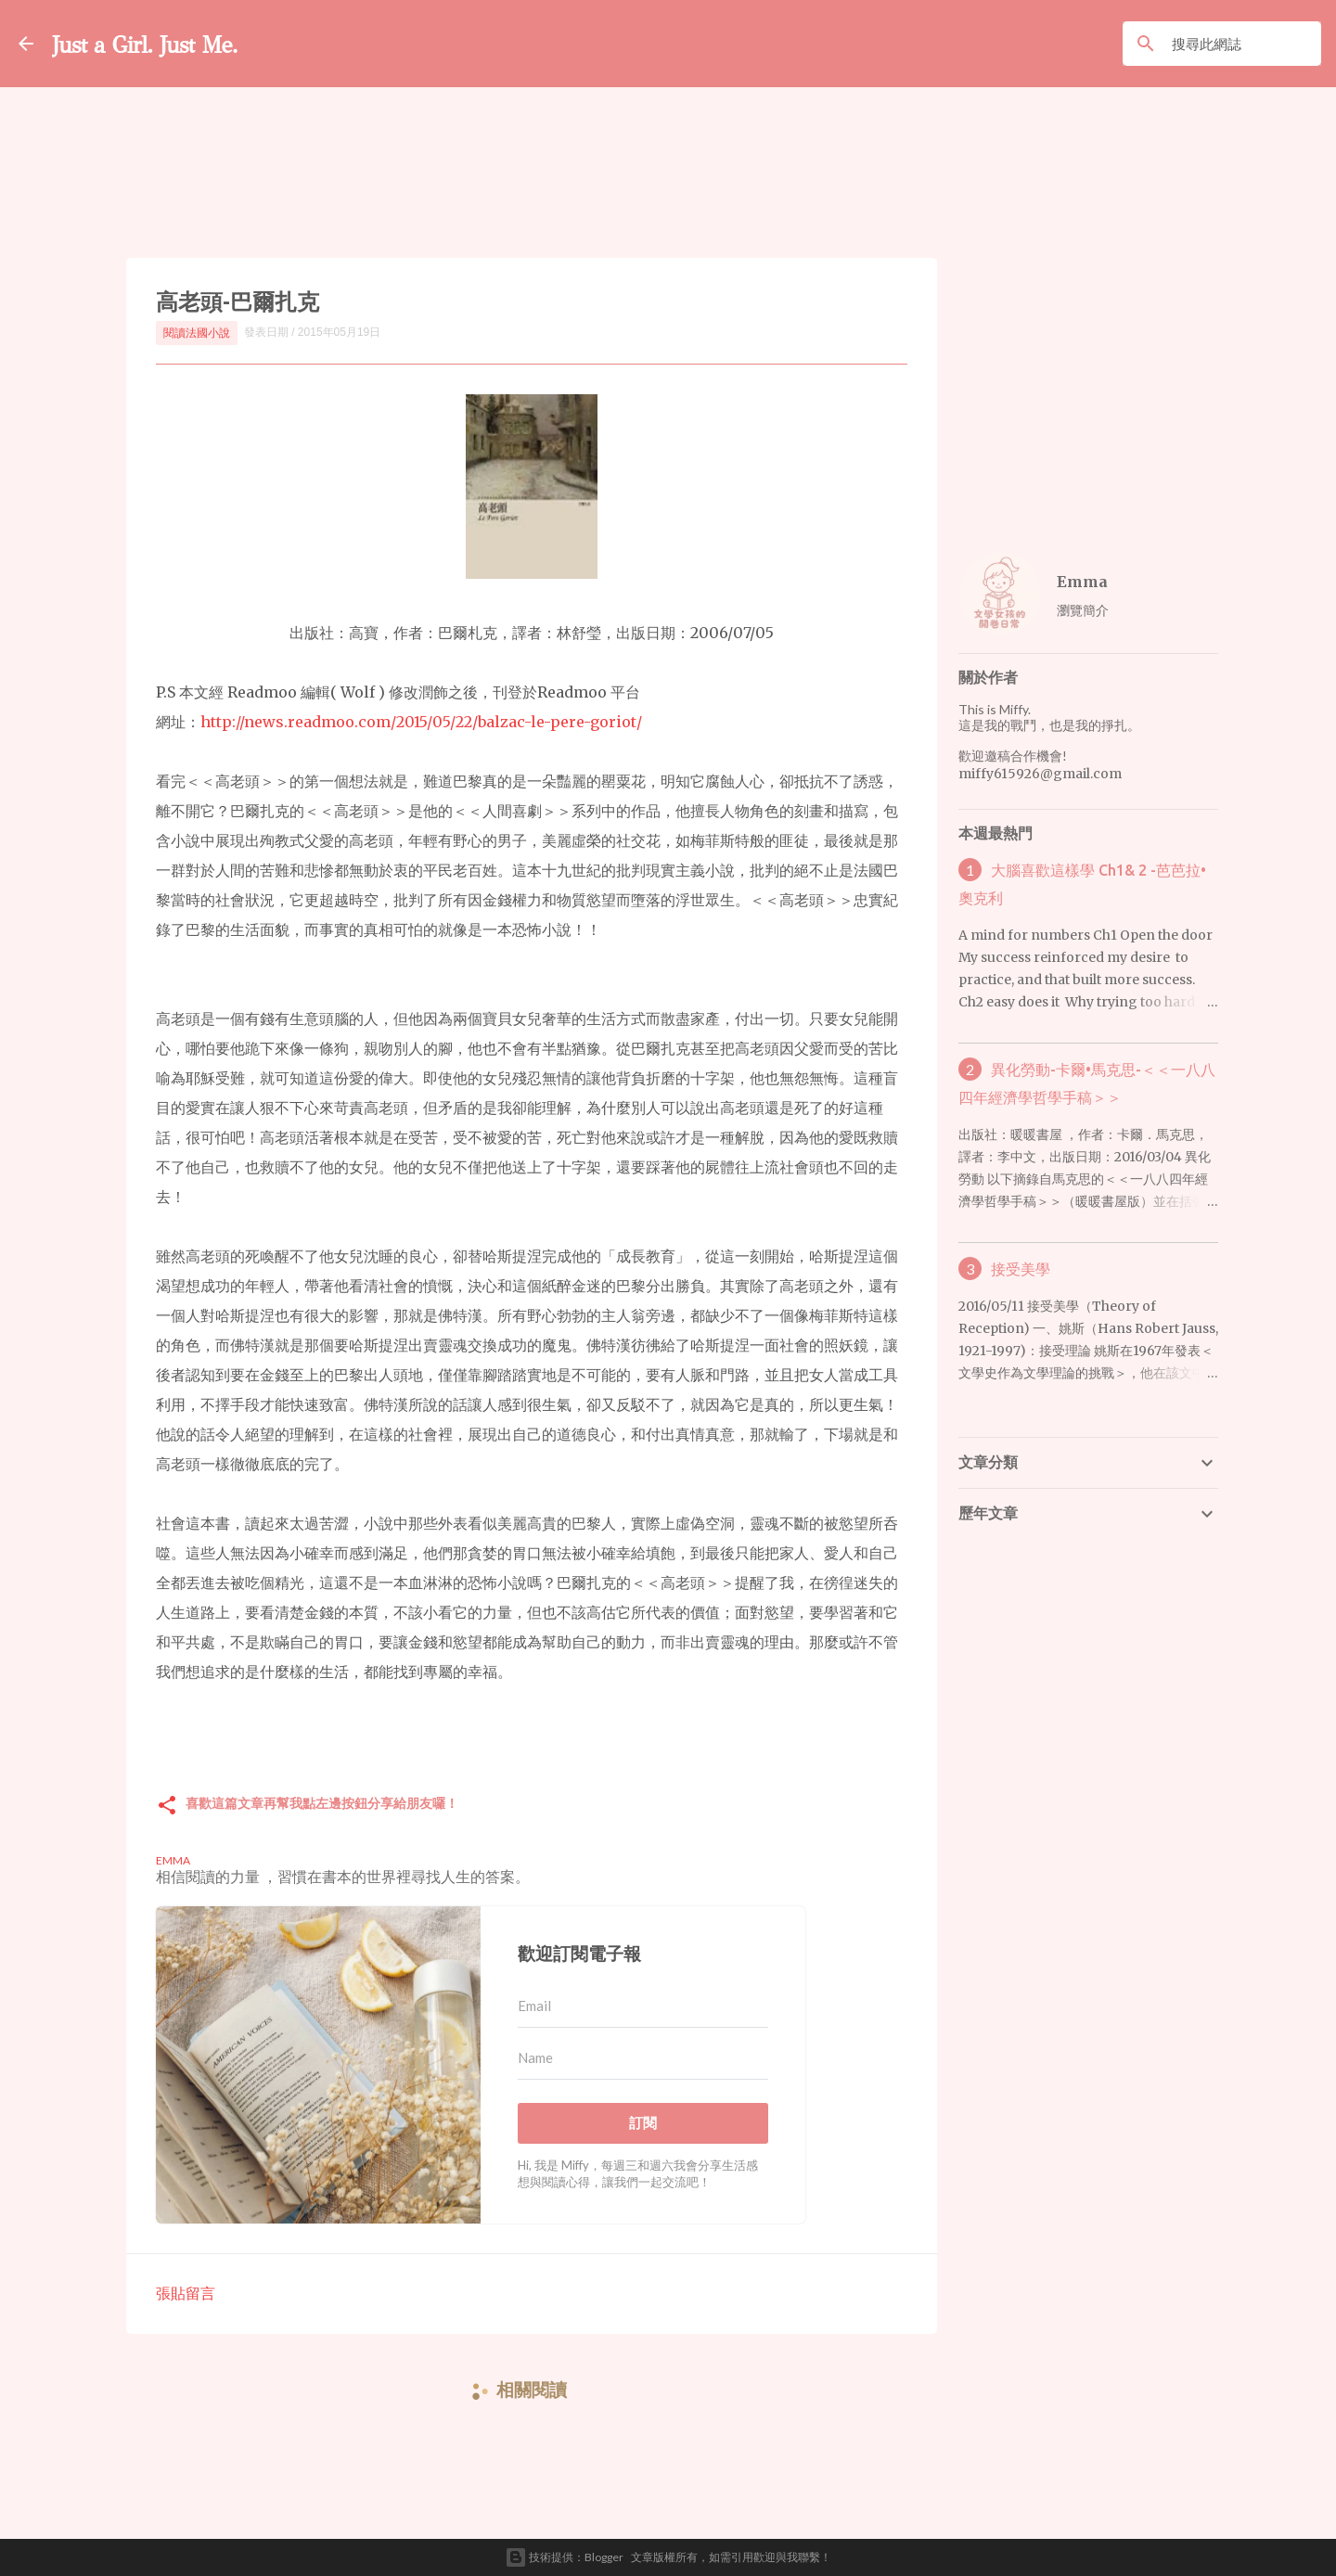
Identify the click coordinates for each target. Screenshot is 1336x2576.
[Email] (643, 2006)
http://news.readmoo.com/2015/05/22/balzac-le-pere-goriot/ (421, 721)
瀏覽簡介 (1083, 610)
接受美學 (1020, 1269)
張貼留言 (185, 2292)
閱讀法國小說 (196, 333)
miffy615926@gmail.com (1040, 773)
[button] (167, 1806)
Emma (1082, 581)
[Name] (643, 2058)
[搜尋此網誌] (1226, 43)
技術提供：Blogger (564, 2557)
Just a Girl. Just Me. (173, 43)
